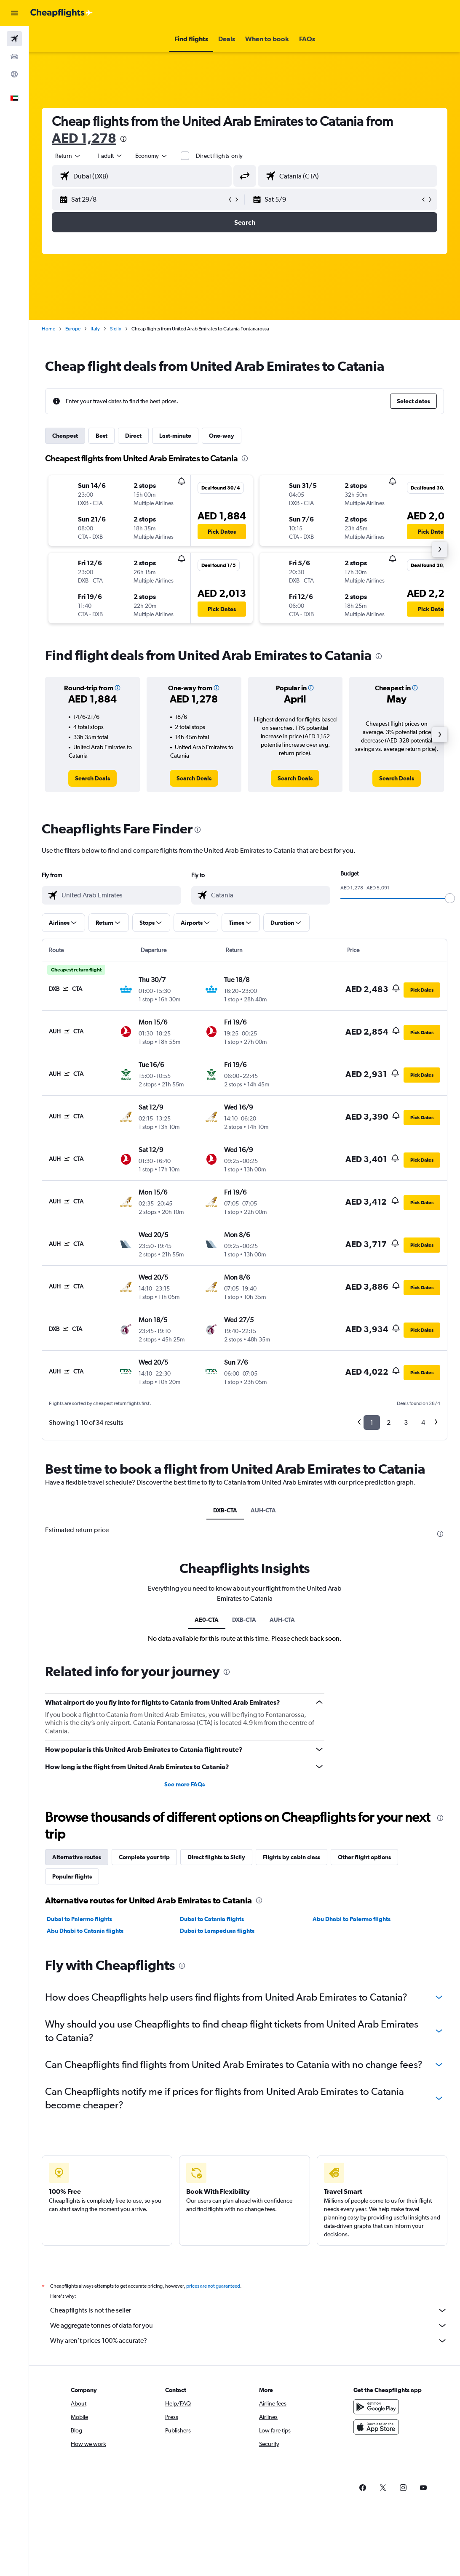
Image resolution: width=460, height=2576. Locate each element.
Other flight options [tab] (364, 2058)
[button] (14, 13)
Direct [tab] (133, 435)
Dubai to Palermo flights (79, 2120)
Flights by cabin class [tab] (291, 2058)
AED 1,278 (84, 138)
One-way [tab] (221, 435)
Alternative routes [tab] (76, 2058)
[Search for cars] (14, 56)
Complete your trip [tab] (144, 2058)
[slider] (450, 898)
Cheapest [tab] (65, 435)
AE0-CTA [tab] (207, 1821)
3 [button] (406, 1422)
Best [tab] (101, 435)
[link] (92, 778)
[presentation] (123, 139)
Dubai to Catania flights (212, 2120)
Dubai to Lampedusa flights (217, 2132)
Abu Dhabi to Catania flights (85, 2132)
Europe (72, 329)
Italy (95, 329)
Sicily (115, 329)
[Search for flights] (14, 38)
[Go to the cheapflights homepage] (61, 13)
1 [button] (371, 1422)
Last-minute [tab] (175, 435)
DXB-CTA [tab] (225, 1510)
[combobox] (151, 156)
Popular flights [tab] (72, 2078)
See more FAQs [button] (184, 1986)
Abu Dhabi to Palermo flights (351, 2120)
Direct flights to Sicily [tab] (216, 2058)
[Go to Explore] (14, 74)
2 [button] (388, 1422)
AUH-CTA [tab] (263, 1510)
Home (48, 329)
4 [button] (423, 1422)
